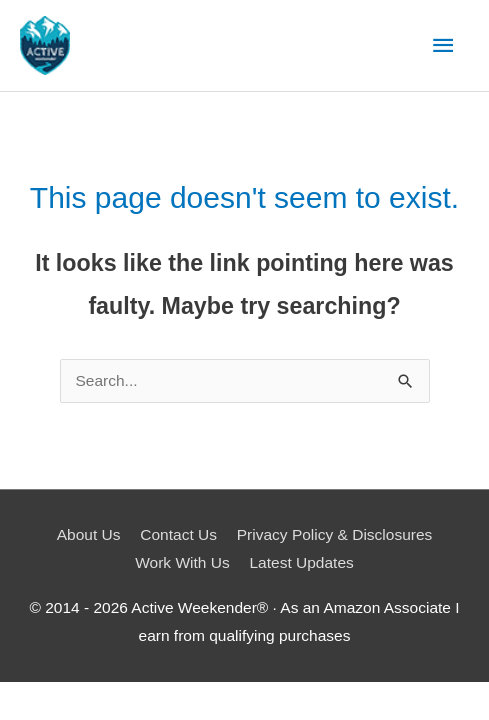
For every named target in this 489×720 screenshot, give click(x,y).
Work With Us (182, 562)
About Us (89, 534)
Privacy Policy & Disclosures (335, 534)
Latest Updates (302, 562)
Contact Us (178, 534)
